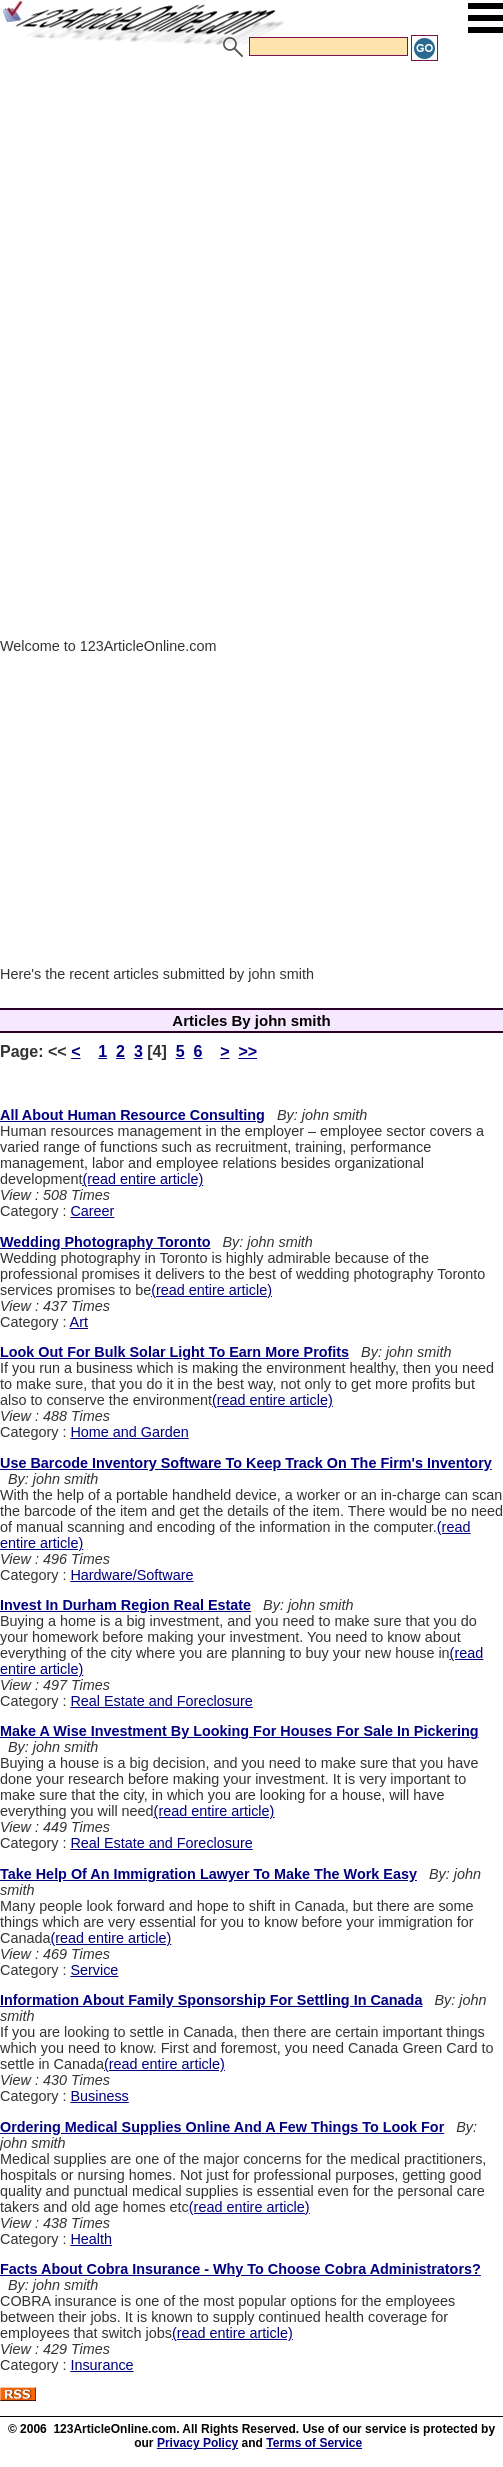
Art (79, 1322)
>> (247, 1051)
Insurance (101, 2365)
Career (92, 1211)
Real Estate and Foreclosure (161, 1701)
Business (99, 2096)
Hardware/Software (131, 1575)
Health (91, 2239)
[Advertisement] (245, 213)
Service (94, 1970)
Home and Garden (129, 1432)
